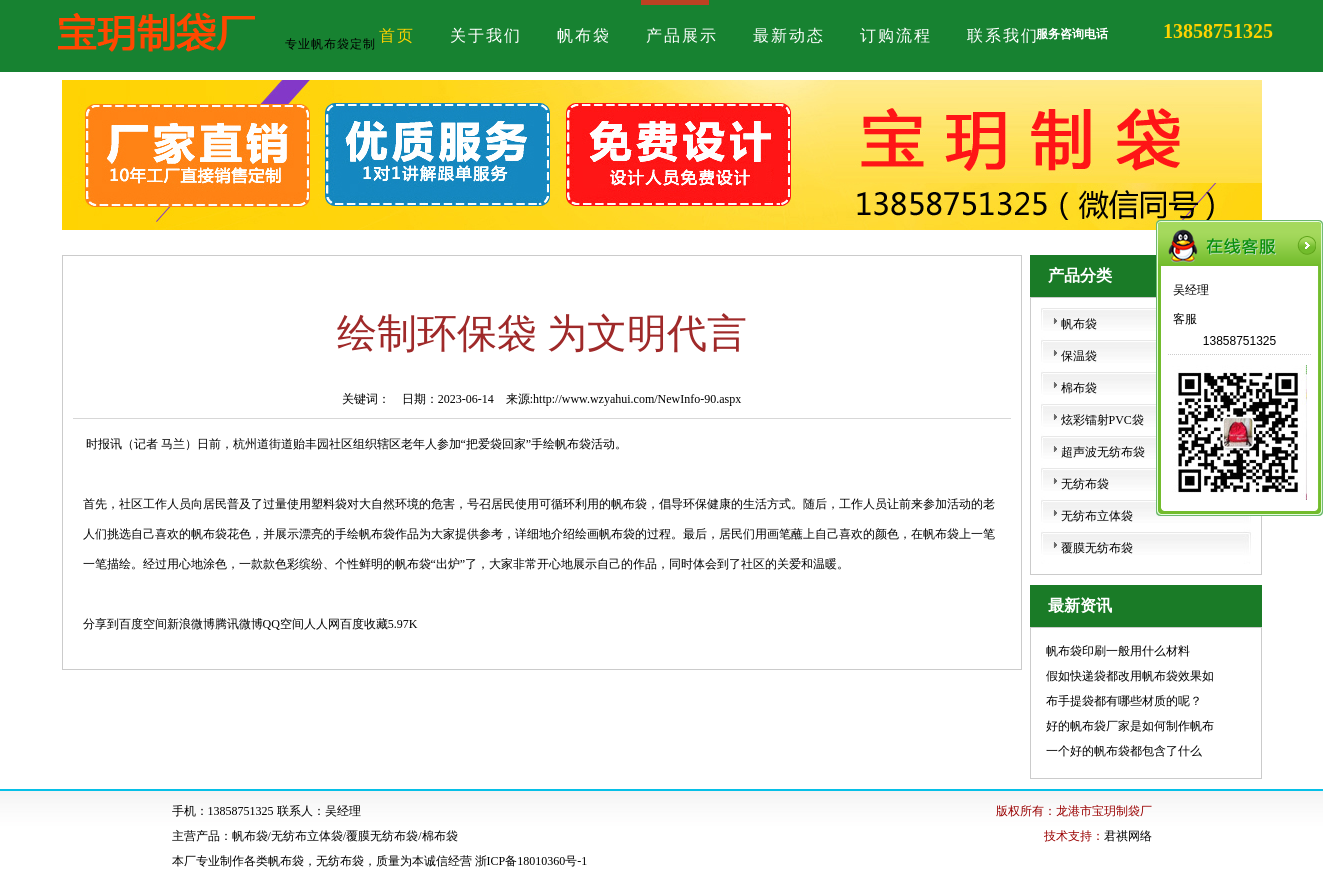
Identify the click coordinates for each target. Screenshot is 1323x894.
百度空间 (143, 624)
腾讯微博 (239, 624)
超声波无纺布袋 (1103, 452)
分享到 (101, 624)
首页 (397, 35)
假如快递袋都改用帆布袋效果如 (1130, 676)
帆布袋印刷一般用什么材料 (1118, 651)
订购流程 (896, 35)
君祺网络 (1128, 836)
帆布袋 (584, 35)
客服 (1185, 319)
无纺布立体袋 (1097, 516)
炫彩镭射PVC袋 (1102, 420)
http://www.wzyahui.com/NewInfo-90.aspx (637, 399)
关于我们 (486, 35)
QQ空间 (283, 624)
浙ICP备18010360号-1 (531, 861)
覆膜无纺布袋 (1097, 548)
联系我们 (1003, 35)
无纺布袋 (1085, 484)
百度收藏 (364, 624)
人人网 (322, 624)
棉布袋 (1079, 388)
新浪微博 (191, 624)
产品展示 (682, 35)
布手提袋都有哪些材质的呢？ (1124, 701)
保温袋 (1079, 356)
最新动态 (789, 35)
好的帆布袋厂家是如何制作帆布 (1130, 726)
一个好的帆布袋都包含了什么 (1124, 751)
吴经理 (1191, 290)
